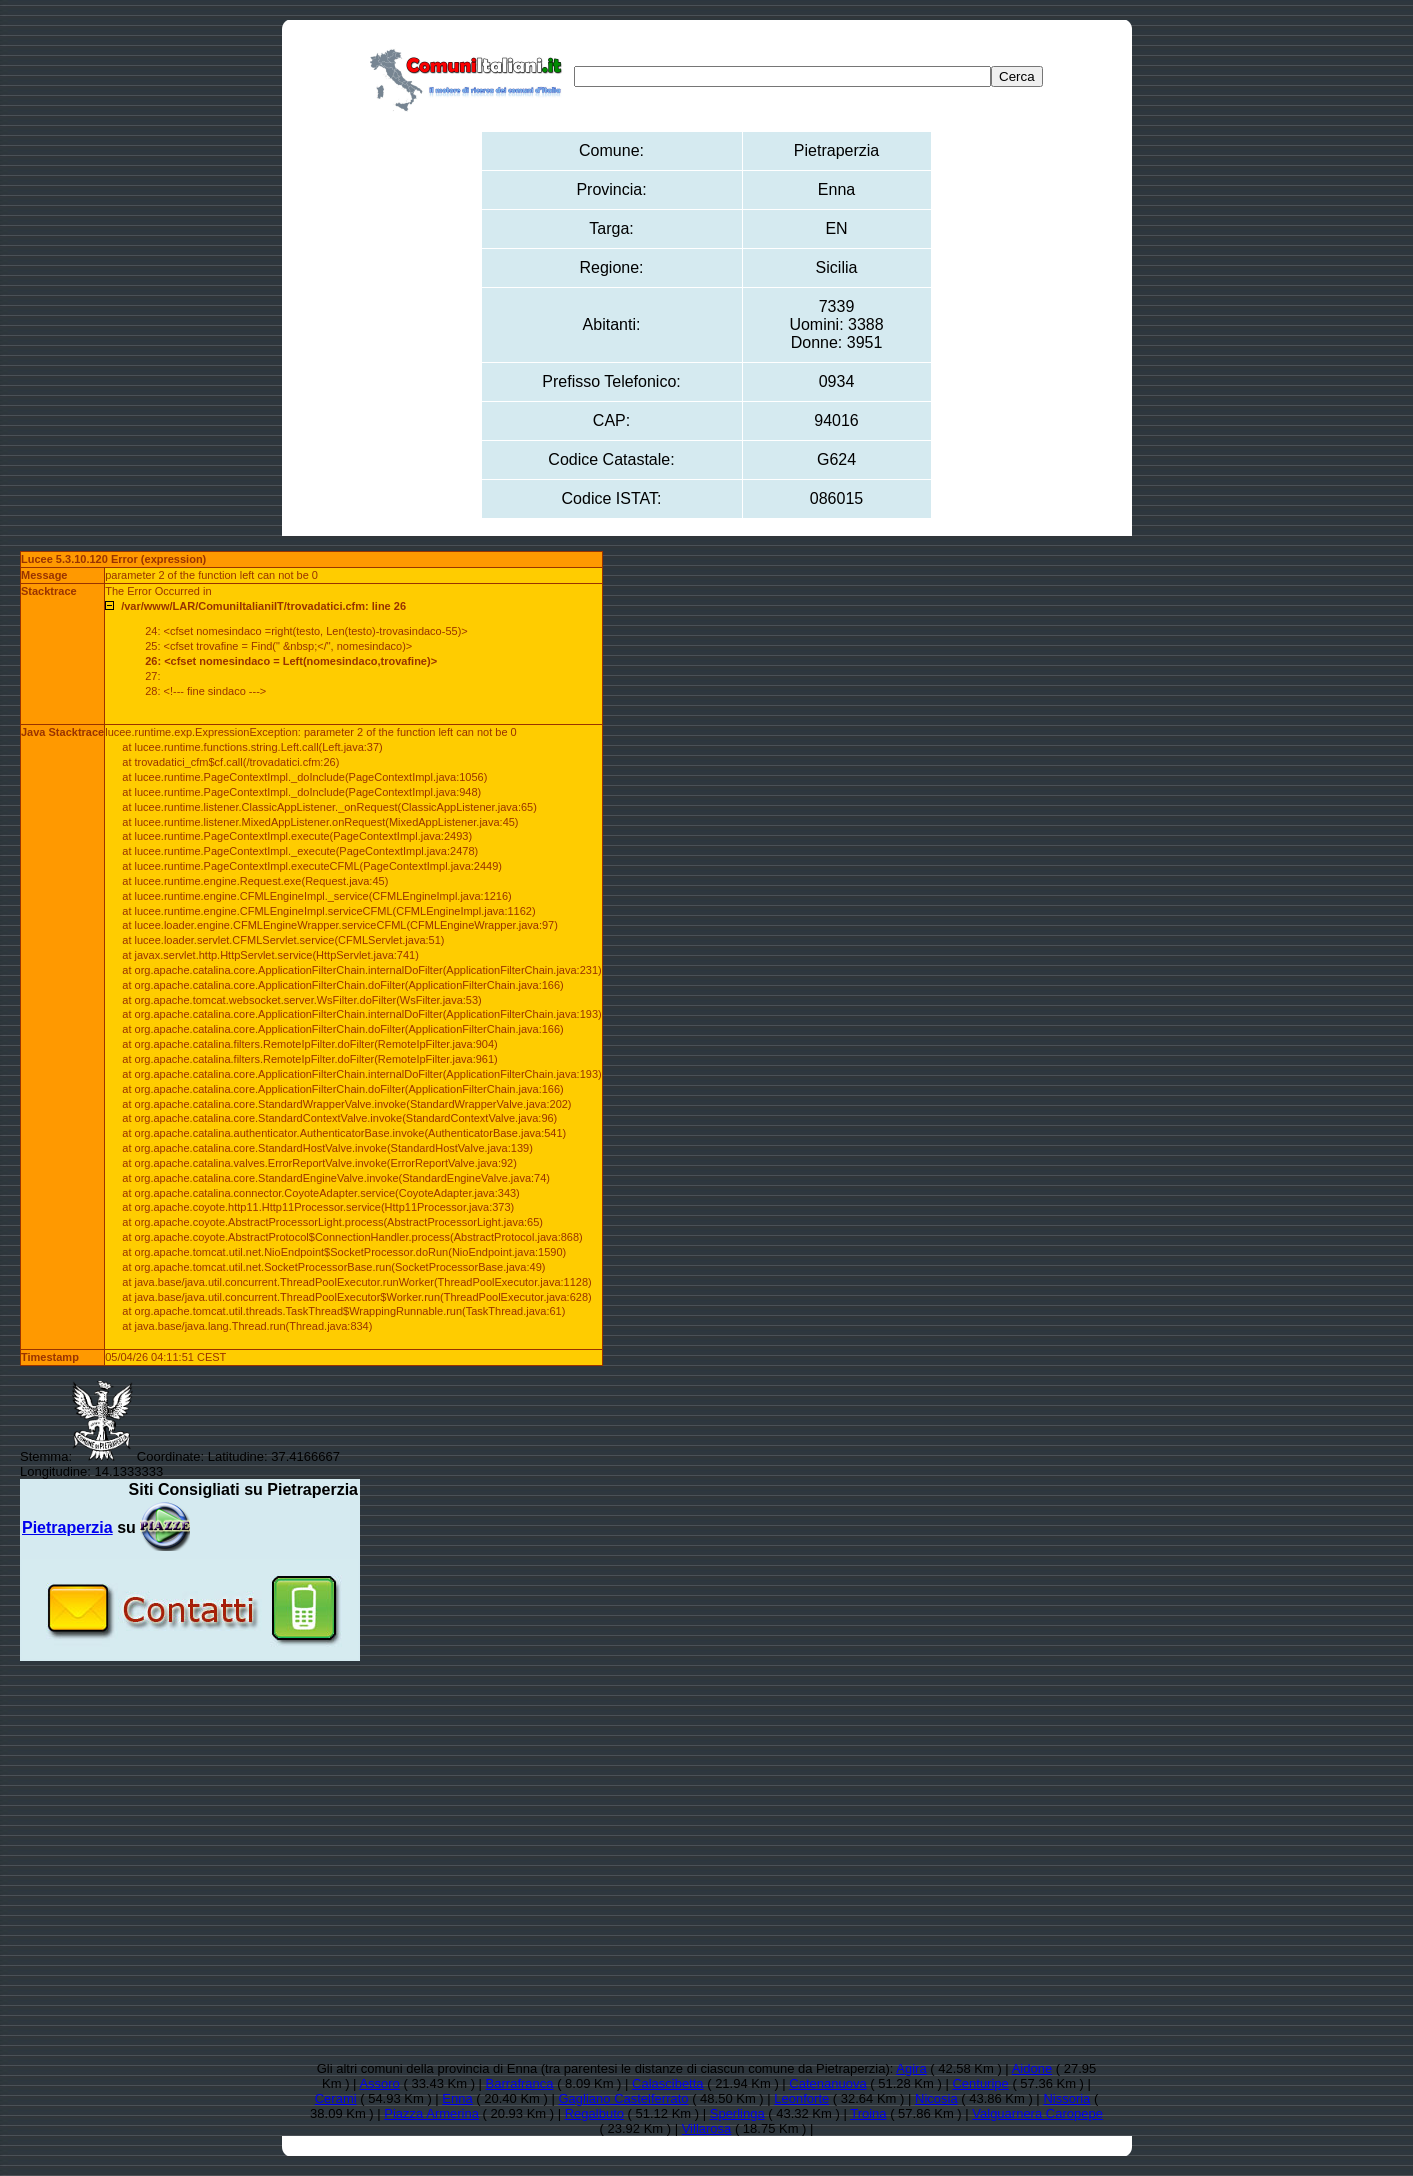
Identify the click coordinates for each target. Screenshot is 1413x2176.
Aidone (1032, 2068)
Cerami (336, 2098)
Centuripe (980, 2083)
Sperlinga (737, 2113)
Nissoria (1066, 2098)
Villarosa (707, 2128)
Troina (868, 2113)
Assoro (379, 2083)
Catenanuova (827, 2083)
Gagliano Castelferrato (623, 2098)
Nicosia (936, 2098)
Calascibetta (668, 2083)
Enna (457, 2098)
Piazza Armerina (431, 2113)
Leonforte (801, 2098)
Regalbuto (594, 2113)
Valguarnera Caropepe (1037, 2113)
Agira (911, 2068)
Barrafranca (520, 2083)
